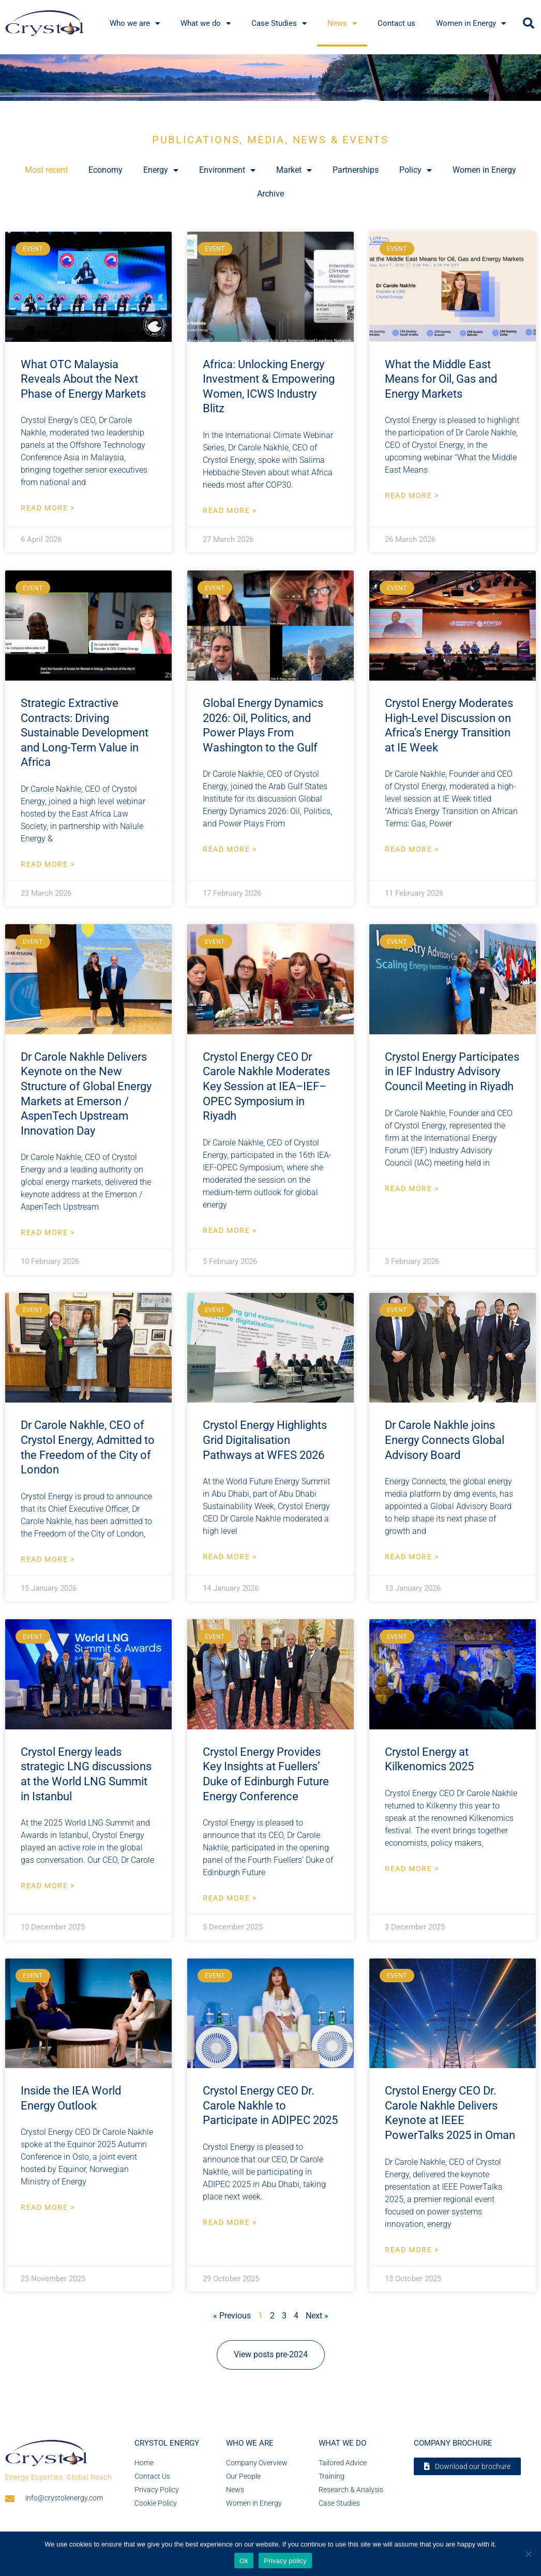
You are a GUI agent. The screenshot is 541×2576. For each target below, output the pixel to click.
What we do (342, 2443)
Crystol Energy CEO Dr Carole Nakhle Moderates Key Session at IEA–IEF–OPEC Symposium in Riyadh (266, 1086)
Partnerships (356, 170)
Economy (105, 170)
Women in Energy (484, 170)
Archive (270, 194)
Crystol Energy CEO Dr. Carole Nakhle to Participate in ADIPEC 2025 (270, 2105)
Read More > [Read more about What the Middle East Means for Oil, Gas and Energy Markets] (412, 495)
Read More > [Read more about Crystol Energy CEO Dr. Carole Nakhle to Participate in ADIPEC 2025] (230, 2222)
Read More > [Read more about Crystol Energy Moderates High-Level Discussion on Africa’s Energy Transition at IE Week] (412, 849)
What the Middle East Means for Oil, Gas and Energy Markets (441, 379)
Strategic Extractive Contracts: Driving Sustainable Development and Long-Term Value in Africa (84, 733)
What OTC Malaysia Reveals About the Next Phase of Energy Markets (83, 379)
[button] (528, 23)
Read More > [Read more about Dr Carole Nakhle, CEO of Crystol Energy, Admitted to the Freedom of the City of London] (48, 1559)
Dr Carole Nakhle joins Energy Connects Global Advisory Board (444, 1440)
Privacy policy (285, 2561)
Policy (415, 170)
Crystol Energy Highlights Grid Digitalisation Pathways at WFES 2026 (265, 1440)
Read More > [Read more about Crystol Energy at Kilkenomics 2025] (412, 1868)
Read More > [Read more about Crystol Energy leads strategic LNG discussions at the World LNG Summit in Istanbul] (48, 1885)
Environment (227, 170)
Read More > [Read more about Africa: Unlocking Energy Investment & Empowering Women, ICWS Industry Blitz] (230, 510)
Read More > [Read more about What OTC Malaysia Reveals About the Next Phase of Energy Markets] (48, 508)
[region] (270, 77)
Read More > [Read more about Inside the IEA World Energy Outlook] (48, 2207)
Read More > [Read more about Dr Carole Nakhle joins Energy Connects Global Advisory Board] (412, 1557)
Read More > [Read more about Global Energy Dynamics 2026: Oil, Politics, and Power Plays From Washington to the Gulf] (230, 849)
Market (294, 170)
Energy (160, 170)
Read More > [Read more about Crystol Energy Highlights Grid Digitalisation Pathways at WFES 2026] (230, 1557)
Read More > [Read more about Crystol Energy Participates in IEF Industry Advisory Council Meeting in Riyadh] (412, 1188)
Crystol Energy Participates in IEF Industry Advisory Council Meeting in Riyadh (452, 1071)
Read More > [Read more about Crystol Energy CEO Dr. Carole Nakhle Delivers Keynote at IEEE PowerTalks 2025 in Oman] (412, 2250)
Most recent (46, 170)
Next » (317, 2316)
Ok (243, 2561)
